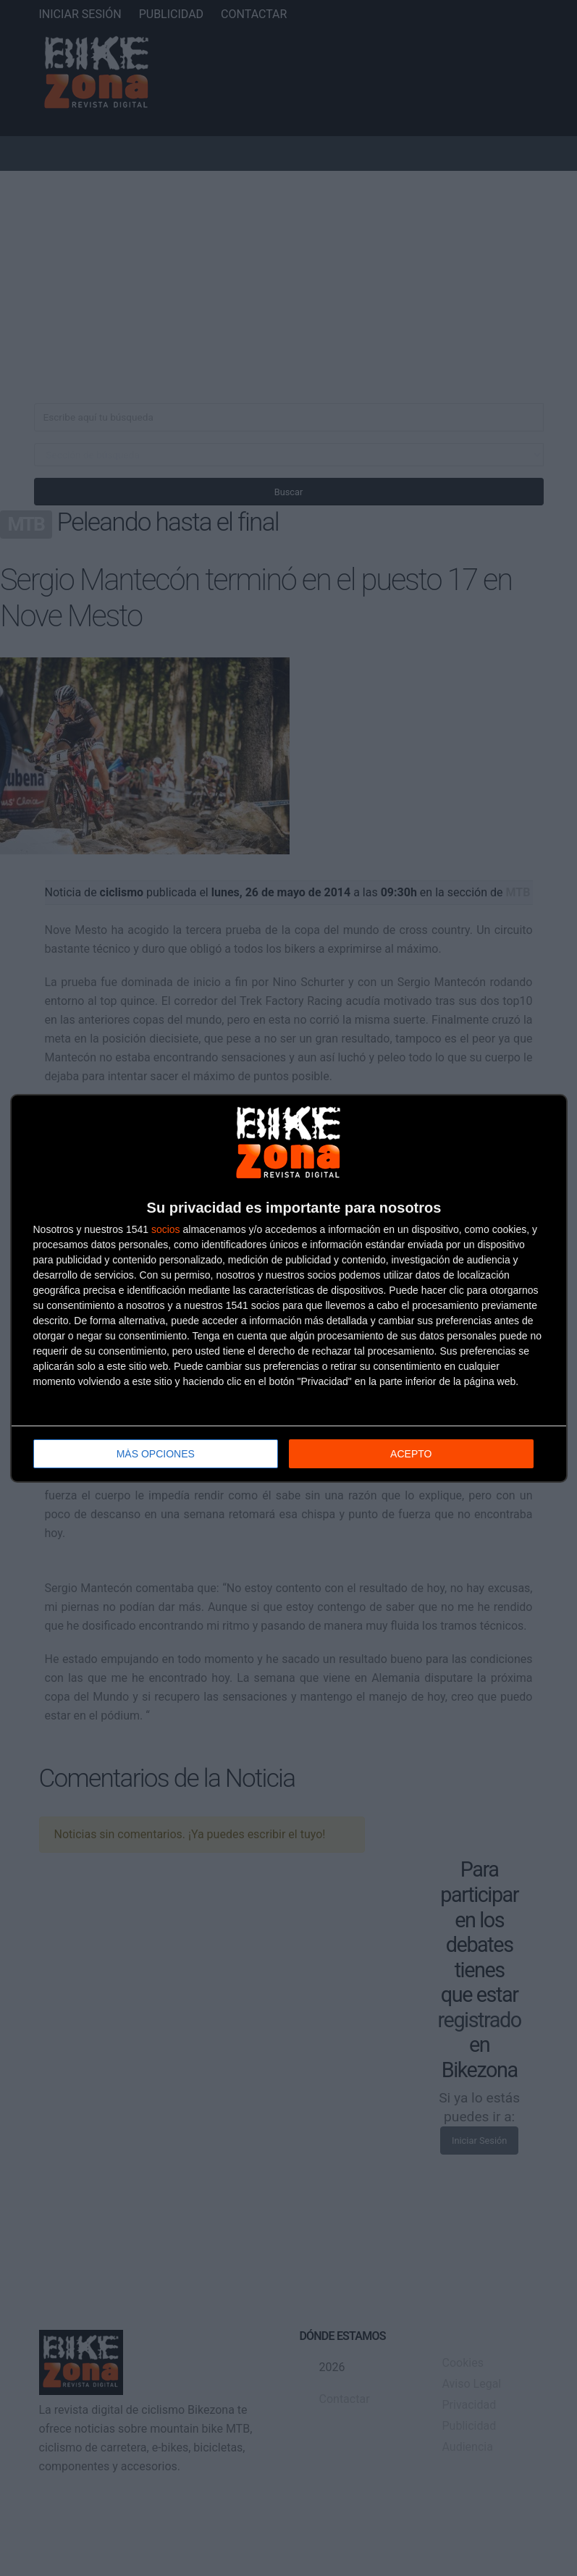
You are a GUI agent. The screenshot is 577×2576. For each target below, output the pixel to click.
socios (165, 1229)
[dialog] (289, 1288)
